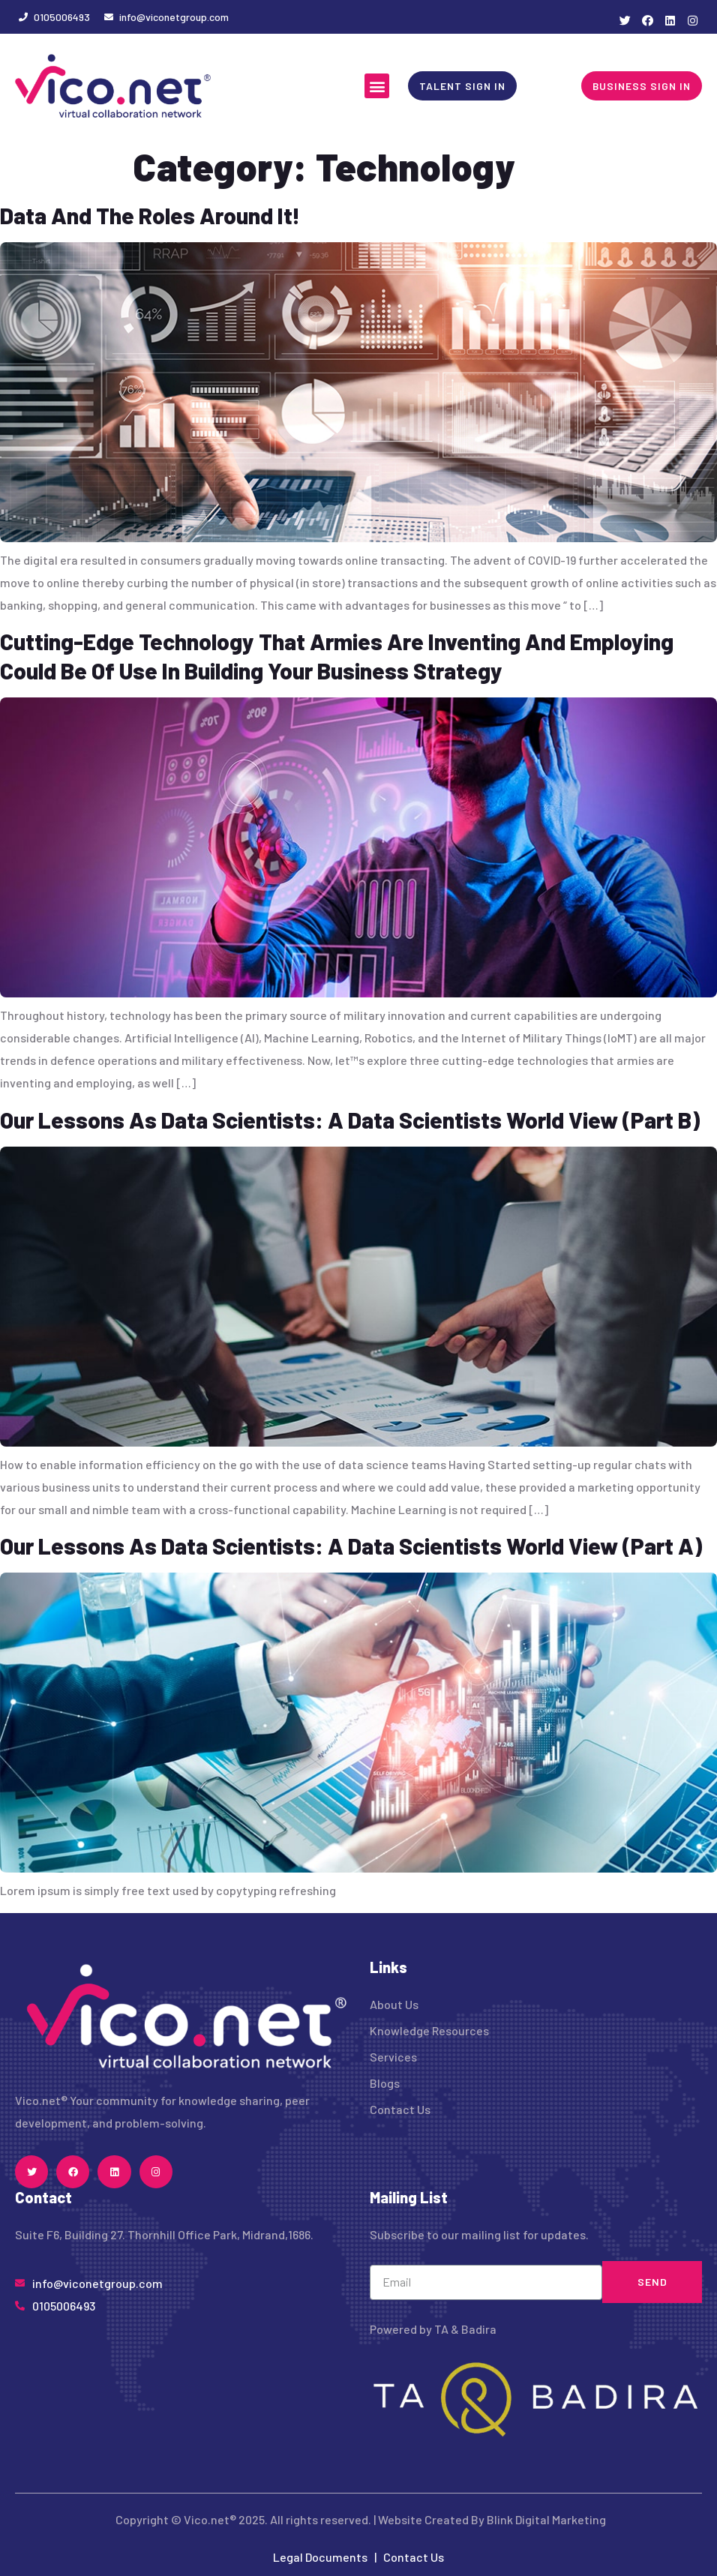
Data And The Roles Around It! (150, 215)
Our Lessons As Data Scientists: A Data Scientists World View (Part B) (350, 1119)
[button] (376, 85)
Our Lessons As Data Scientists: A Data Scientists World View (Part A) (351, 1545)
